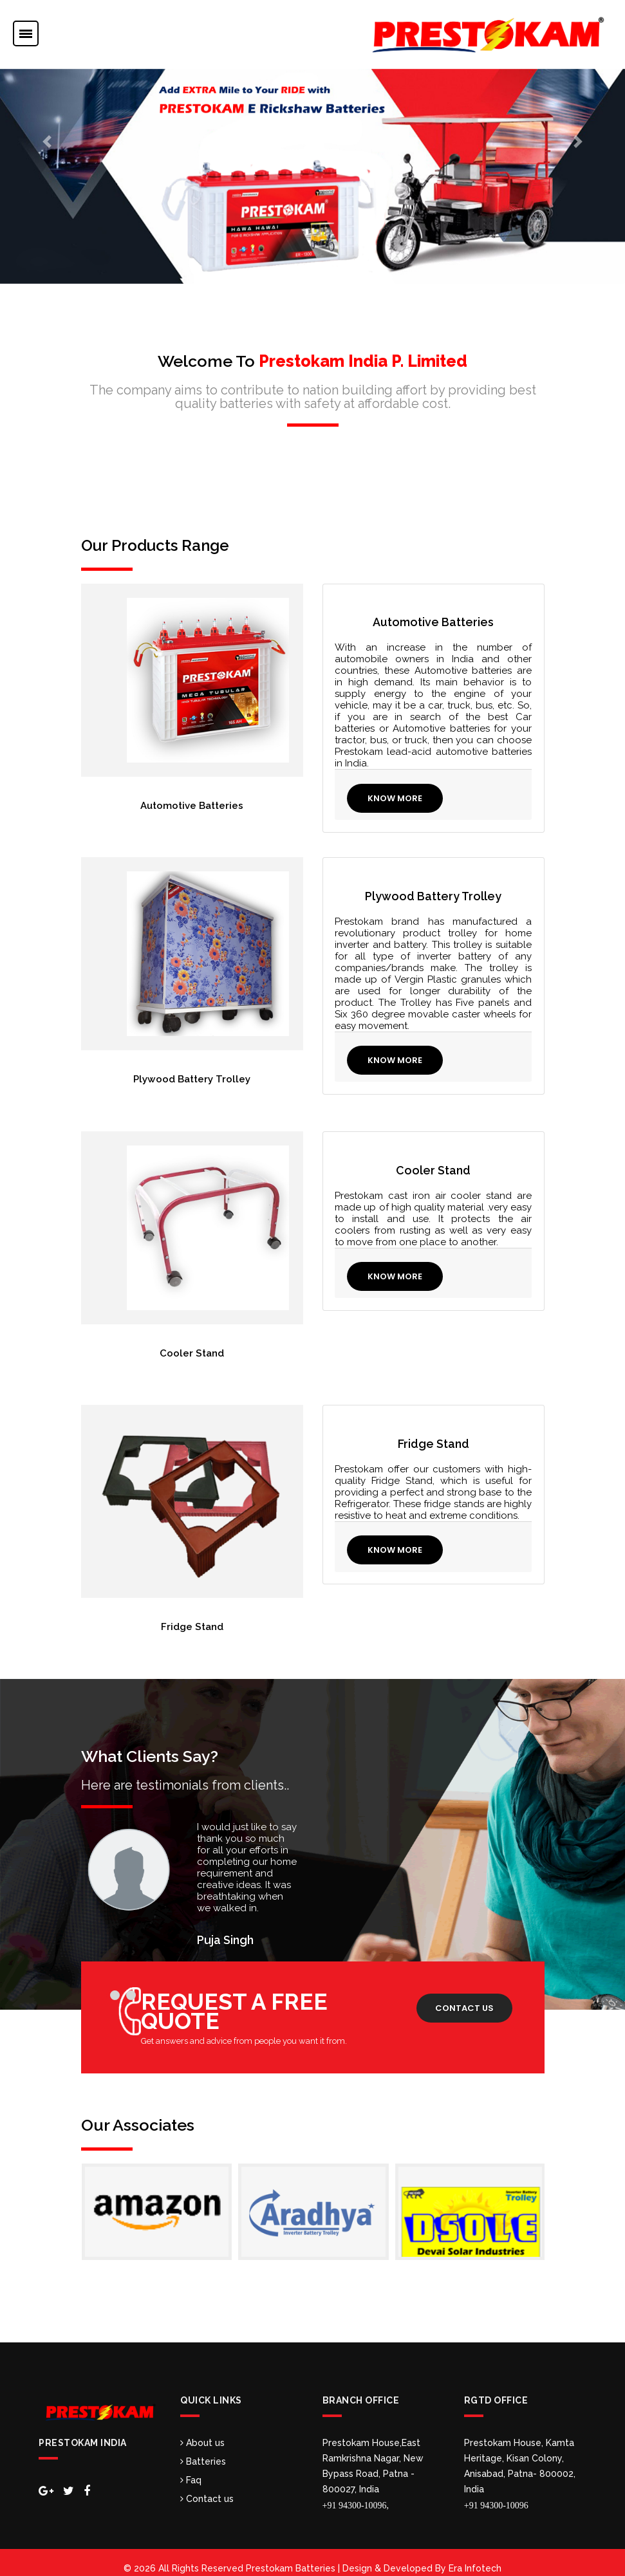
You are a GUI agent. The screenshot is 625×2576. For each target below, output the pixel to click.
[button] (47, 142)
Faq (190, 2468)
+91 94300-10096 (496, 2494)
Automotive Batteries (191, 805)
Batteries (203, 2450)
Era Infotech (475, 2557)
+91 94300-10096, (355, 2494)
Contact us (463, 1996)
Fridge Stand (192, 1618)
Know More (395, 798)
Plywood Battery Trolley (192, 1076)
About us (202, 2431)
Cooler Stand (192, 1347)
